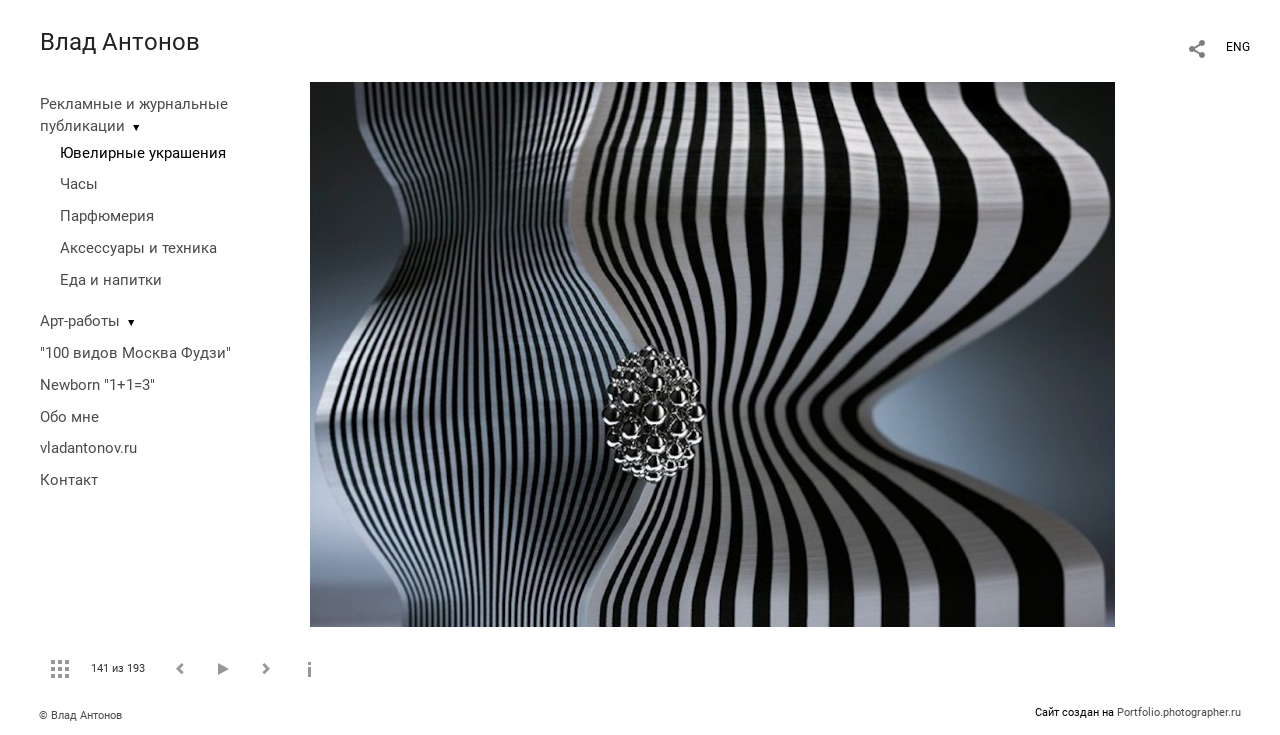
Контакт (69, 480)
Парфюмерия (107, 216)
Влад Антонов (120, 42)
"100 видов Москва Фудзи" (135, 353)
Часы (79, 184)
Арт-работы (80, 321)
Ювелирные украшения (143, 153)
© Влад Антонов (80, 715)
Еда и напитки (111, 280)
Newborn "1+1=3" (97, 385)
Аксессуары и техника (138, 248)
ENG (1238, 47)
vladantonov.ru (88, 448)
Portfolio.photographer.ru (1179, 712)
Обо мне (69, 417)
